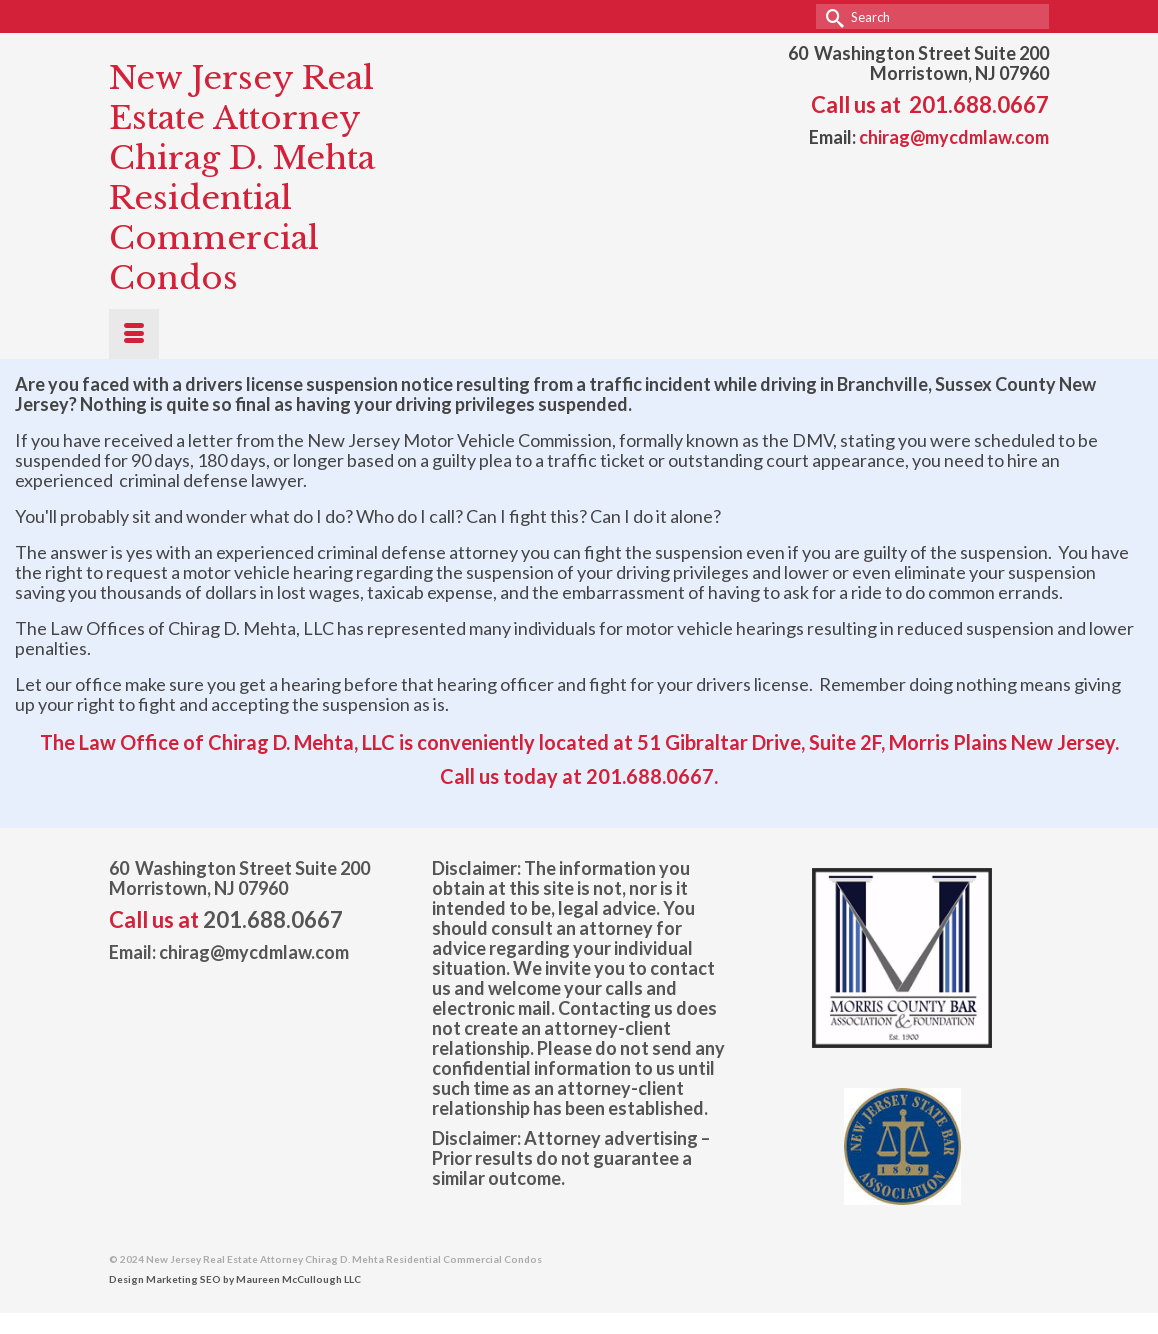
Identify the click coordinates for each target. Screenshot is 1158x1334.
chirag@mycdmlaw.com (954, 137)
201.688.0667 (979, 104)
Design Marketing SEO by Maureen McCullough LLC (235, 1279)
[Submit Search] (831, 16)
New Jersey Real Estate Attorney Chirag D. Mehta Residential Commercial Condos (242, 178)
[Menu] (134, 334)
